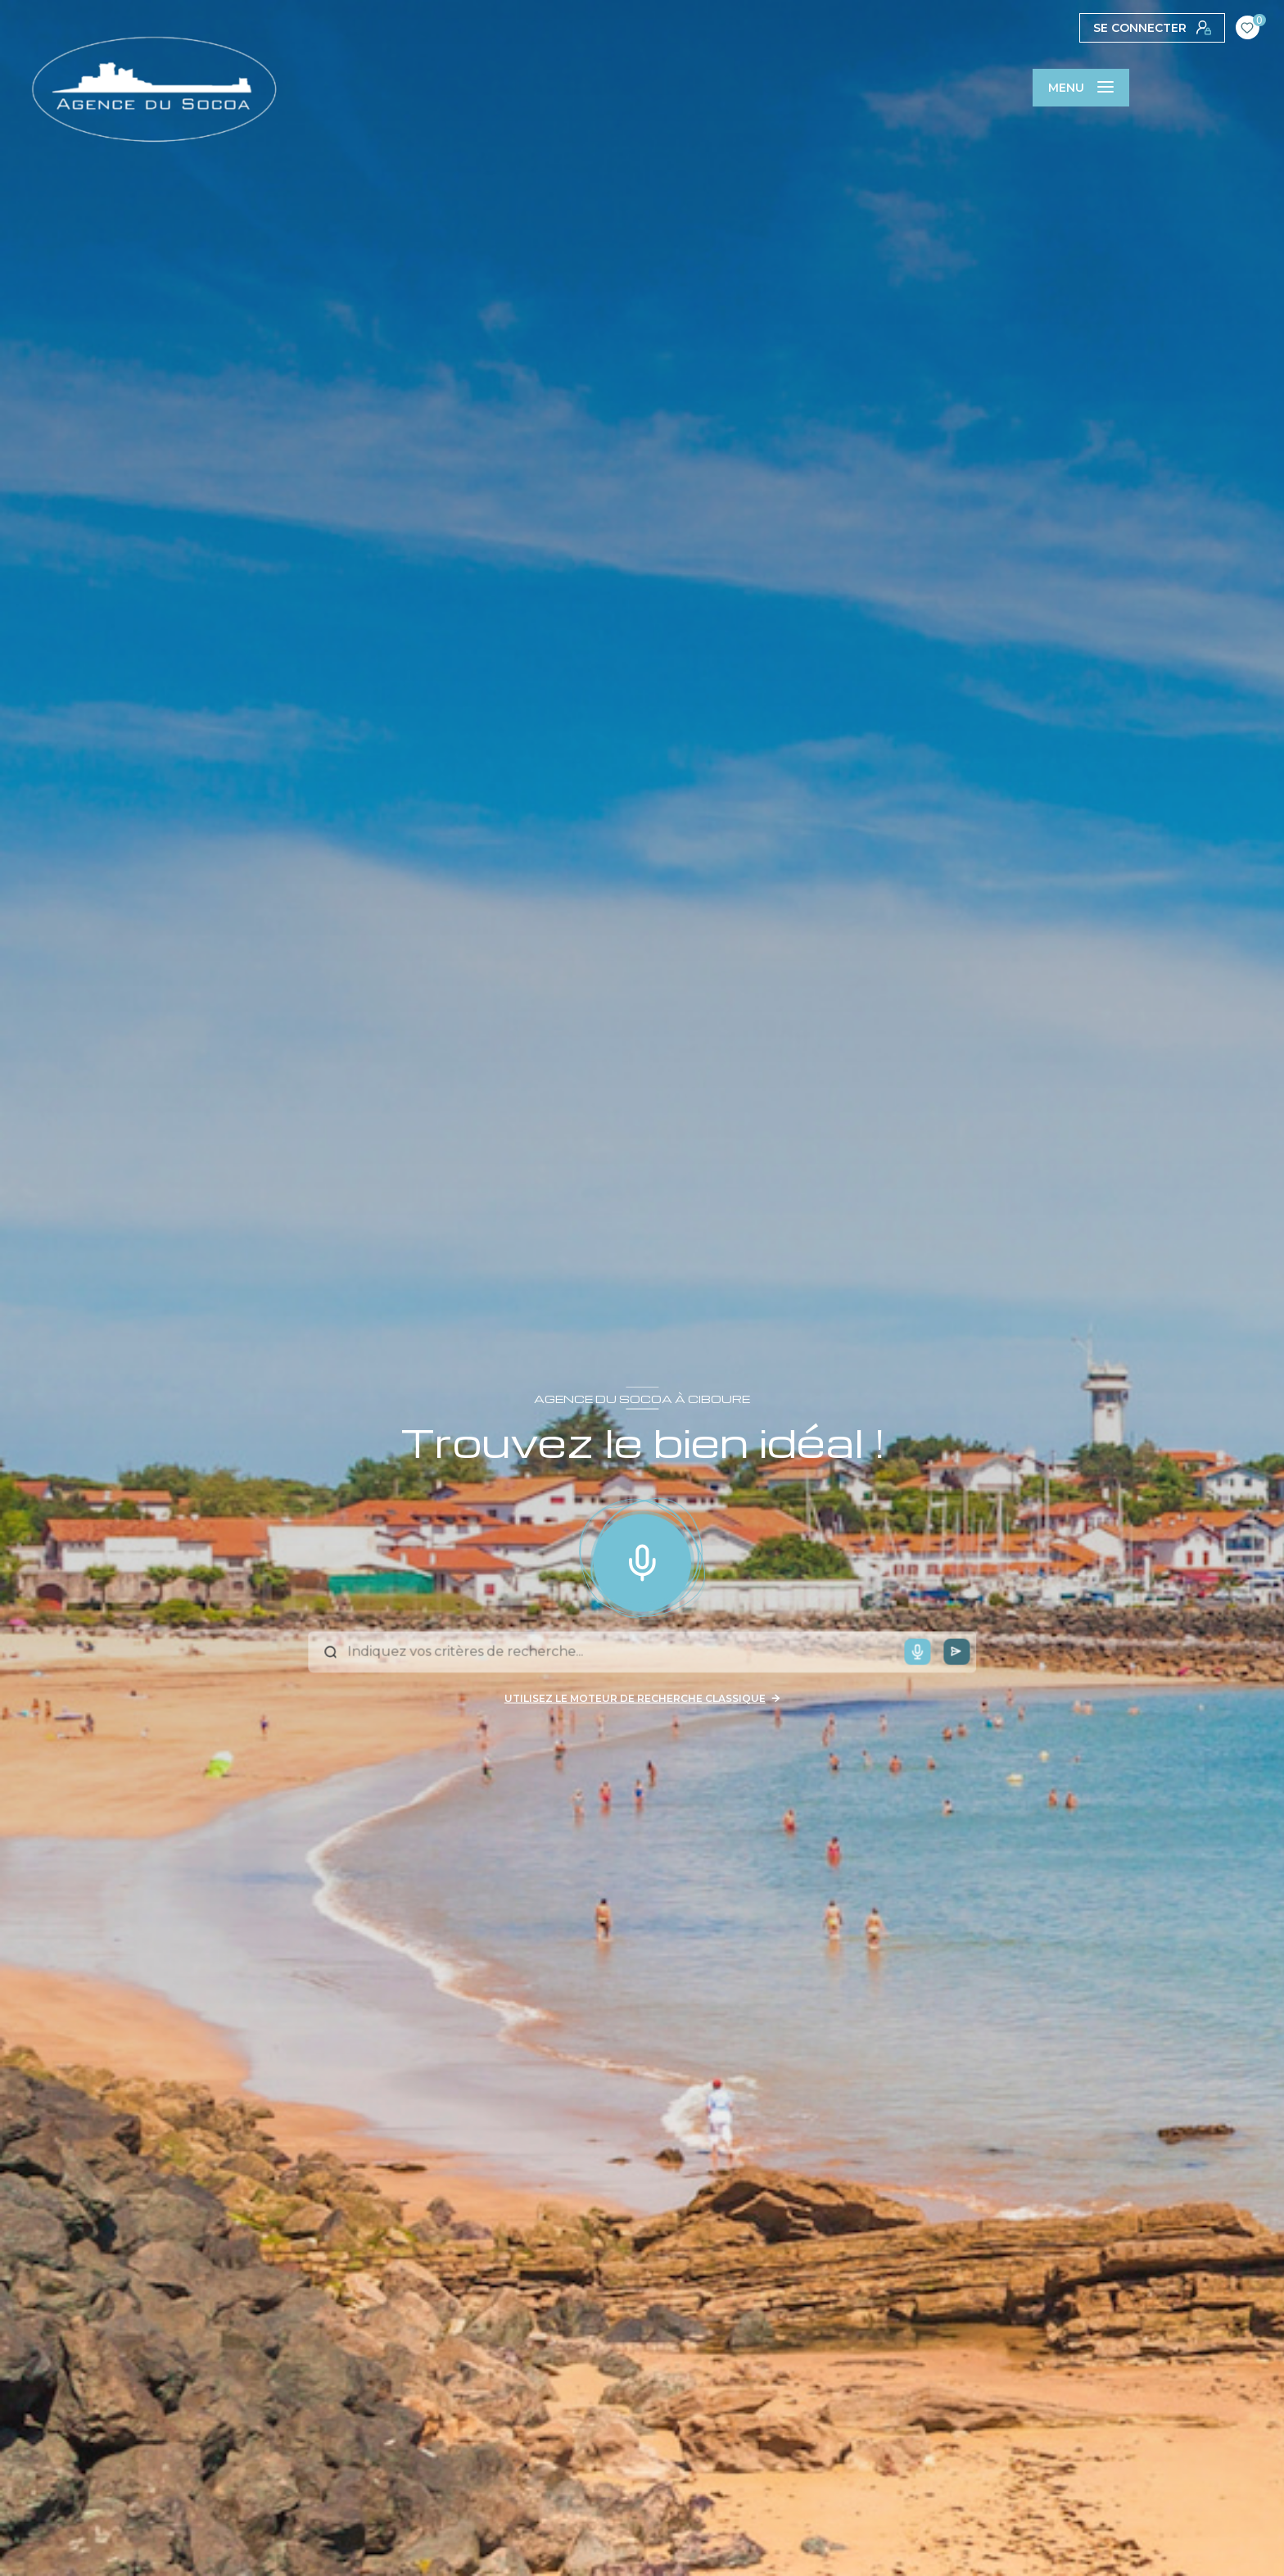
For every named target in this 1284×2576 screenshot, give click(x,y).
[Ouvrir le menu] (1081, 87)
